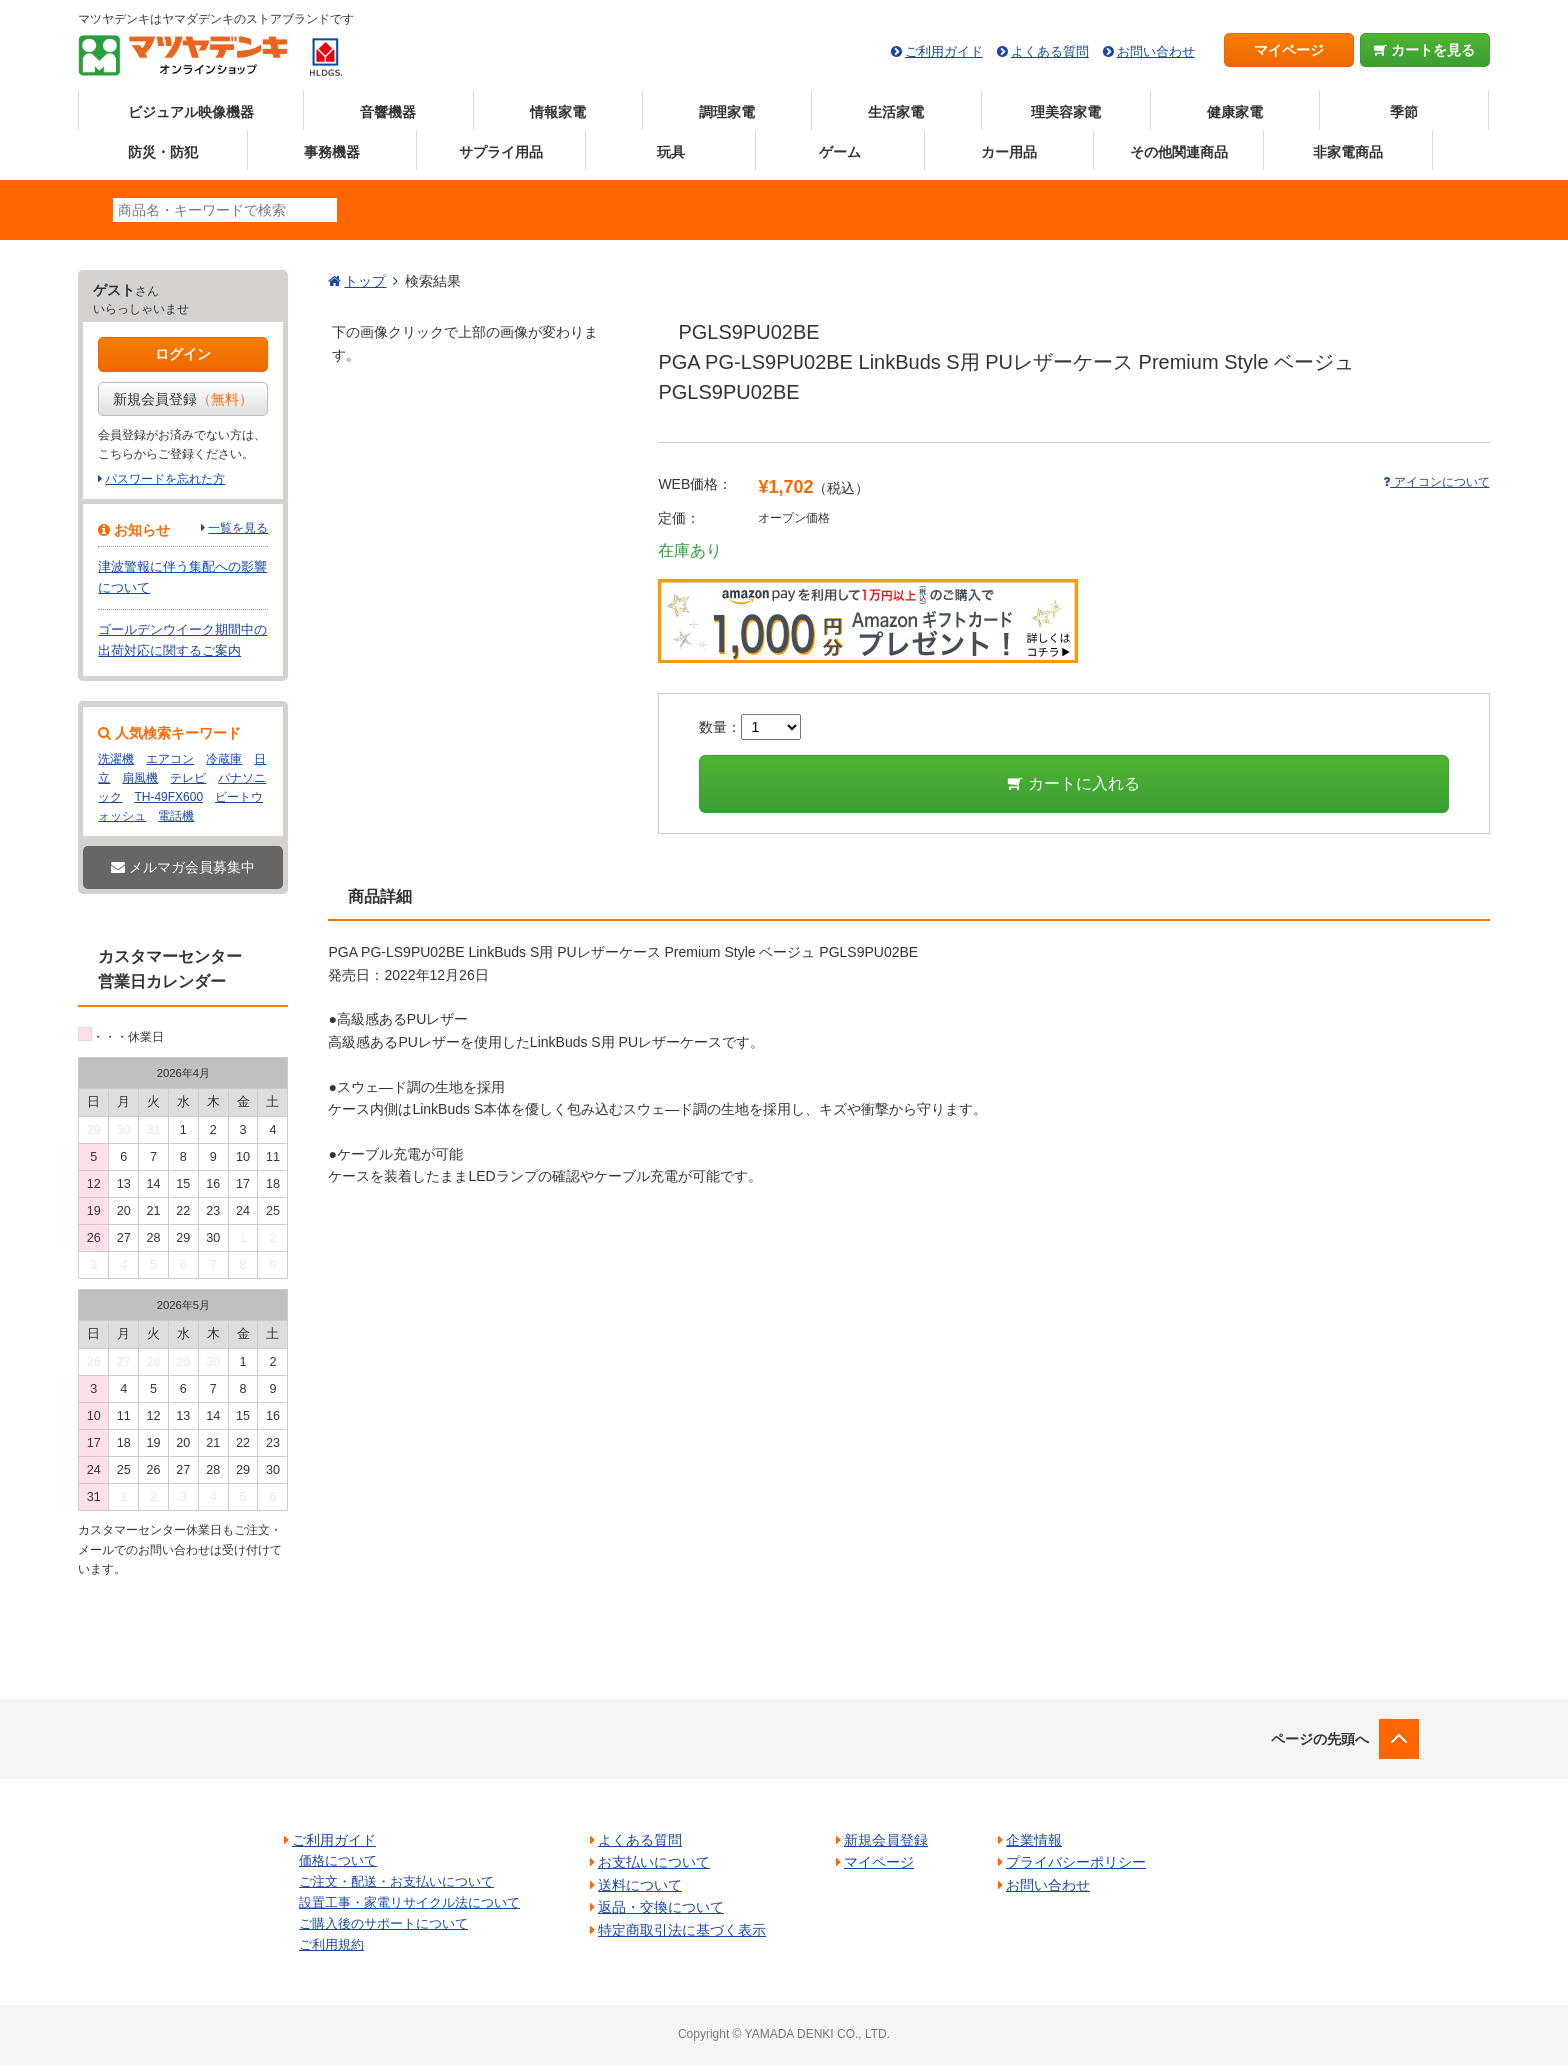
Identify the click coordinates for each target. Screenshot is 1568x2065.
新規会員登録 (183, 399)
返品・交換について (661, 1907)
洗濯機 (116, 759)
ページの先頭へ (1320, 1739)
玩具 (671, 152)
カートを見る (1424, 50)
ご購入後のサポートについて (383, 1923)
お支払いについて (654, 1862)
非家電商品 (1348, 152)
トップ (365, 281)
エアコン (170, 759)
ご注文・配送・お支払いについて (396, 1881)
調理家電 (727, 112)
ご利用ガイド (944, 51)
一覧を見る (238, 528)
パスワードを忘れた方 (165, 479)
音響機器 (388, 112)
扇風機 (140, 778)
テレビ (188, 778)
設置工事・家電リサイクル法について (409, 1902)
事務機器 (332, 152)
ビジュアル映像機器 (191, 112)
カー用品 (1009, 152)
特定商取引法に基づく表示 (682, 1930)
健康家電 (1235, 112)
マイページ (1289, 50)
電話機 (176, 816)
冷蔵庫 (224, 759)
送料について (640, 1885)
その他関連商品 (1179, 152)
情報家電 (558, 112)
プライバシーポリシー (1076, 1862)
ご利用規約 (331, 1944)
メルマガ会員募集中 (183, 867)
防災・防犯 (163, 152)
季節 (1404, 112)
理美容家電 (1066, 112)
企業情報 (1034, 1840)
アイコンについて (1436, 482)
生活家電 (896, 112)
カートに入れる (1073, 783)
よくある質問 (1050, 51)
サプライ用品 (501, 152)
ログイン (183, 354)
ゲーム (840, 152)
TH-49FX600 (168, 797)
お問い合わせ (1156, 51)
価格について (338, 1860)
